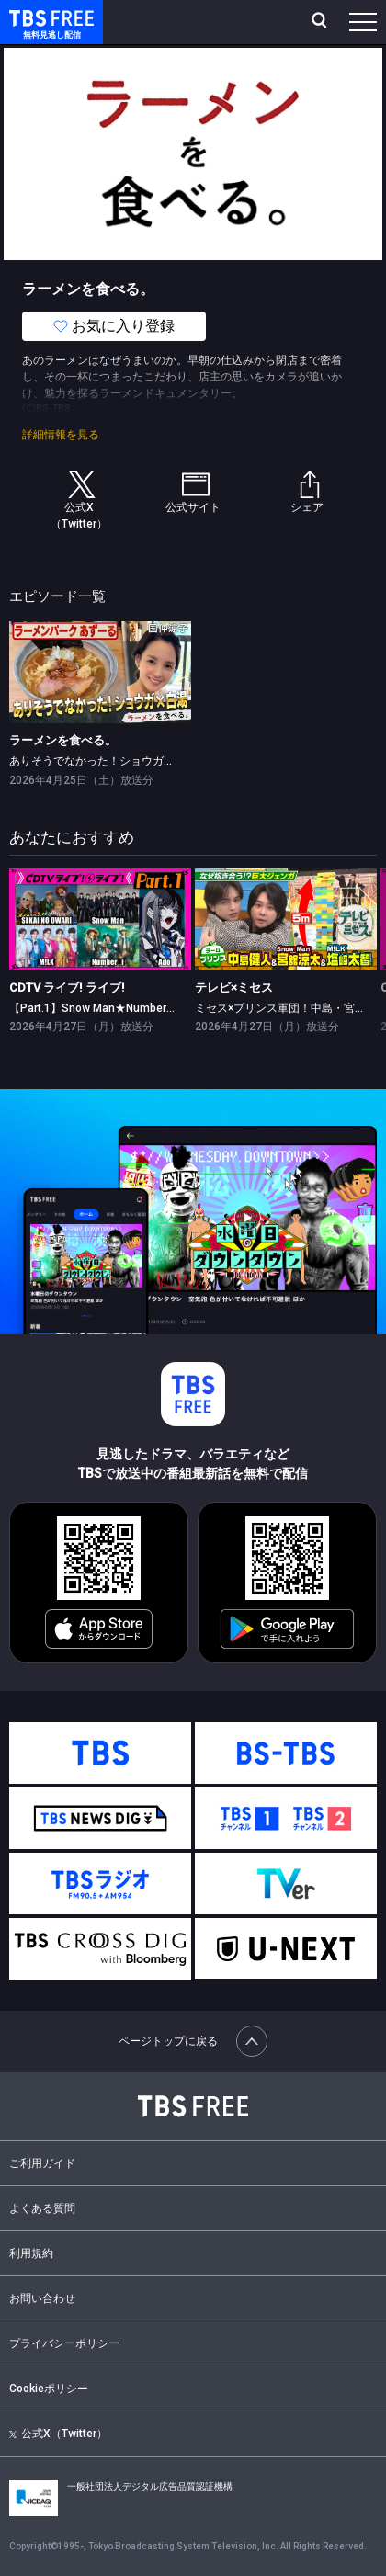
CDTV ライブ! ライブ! (67, 987)
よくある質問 (42, 2208)
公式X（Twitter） (58, 2433)
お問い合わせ (42, 2298)
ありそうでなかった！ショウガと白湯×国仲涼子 (127, 761)
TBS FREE (30, 17)
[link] (100, 672)
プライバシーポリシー (64, 2343)
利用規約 (31, 2253)
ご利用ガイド (42, 2163)
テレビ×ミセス (234, 987)
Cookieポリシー (48, 2388)
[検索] (321, 22)
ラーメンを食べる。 (63, 740)
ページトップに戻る (193, 2041)
